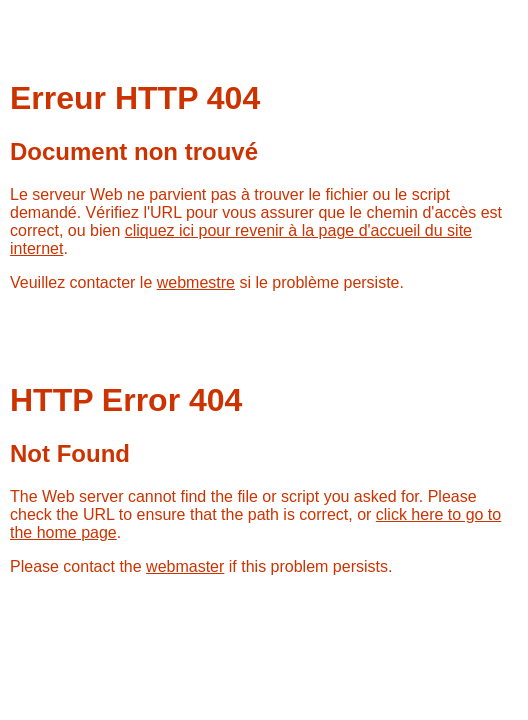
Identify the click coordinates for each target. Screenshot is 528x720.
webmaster (185, 566)
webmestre (196, 282)
